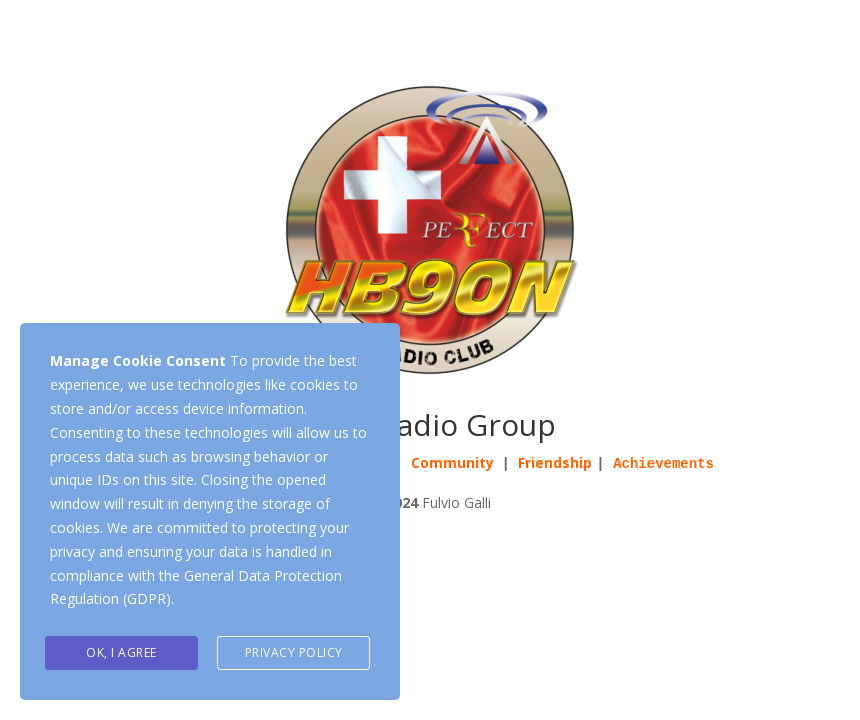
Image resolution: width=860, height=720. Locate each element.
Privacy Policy (294, 652)
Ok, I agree (121, 652)
